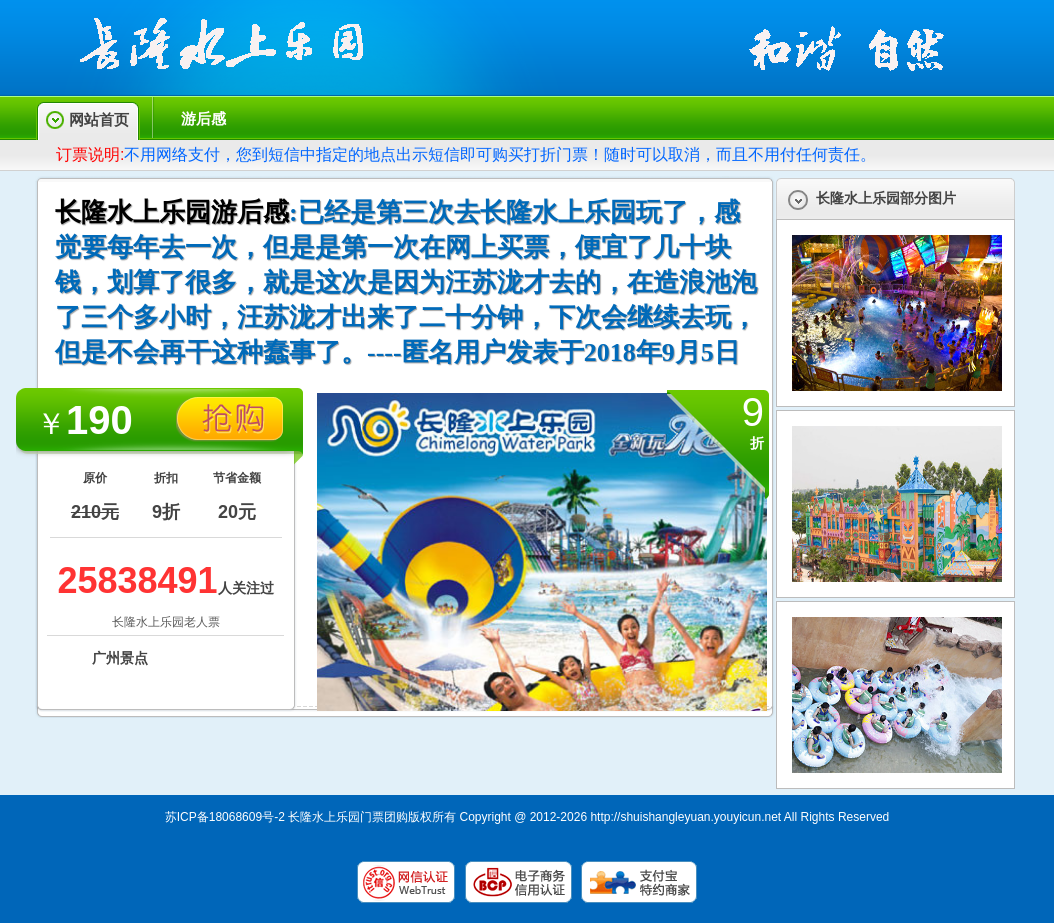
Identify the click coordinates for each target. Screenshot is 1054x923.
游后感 (203, 118)
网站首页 (99, 119)
